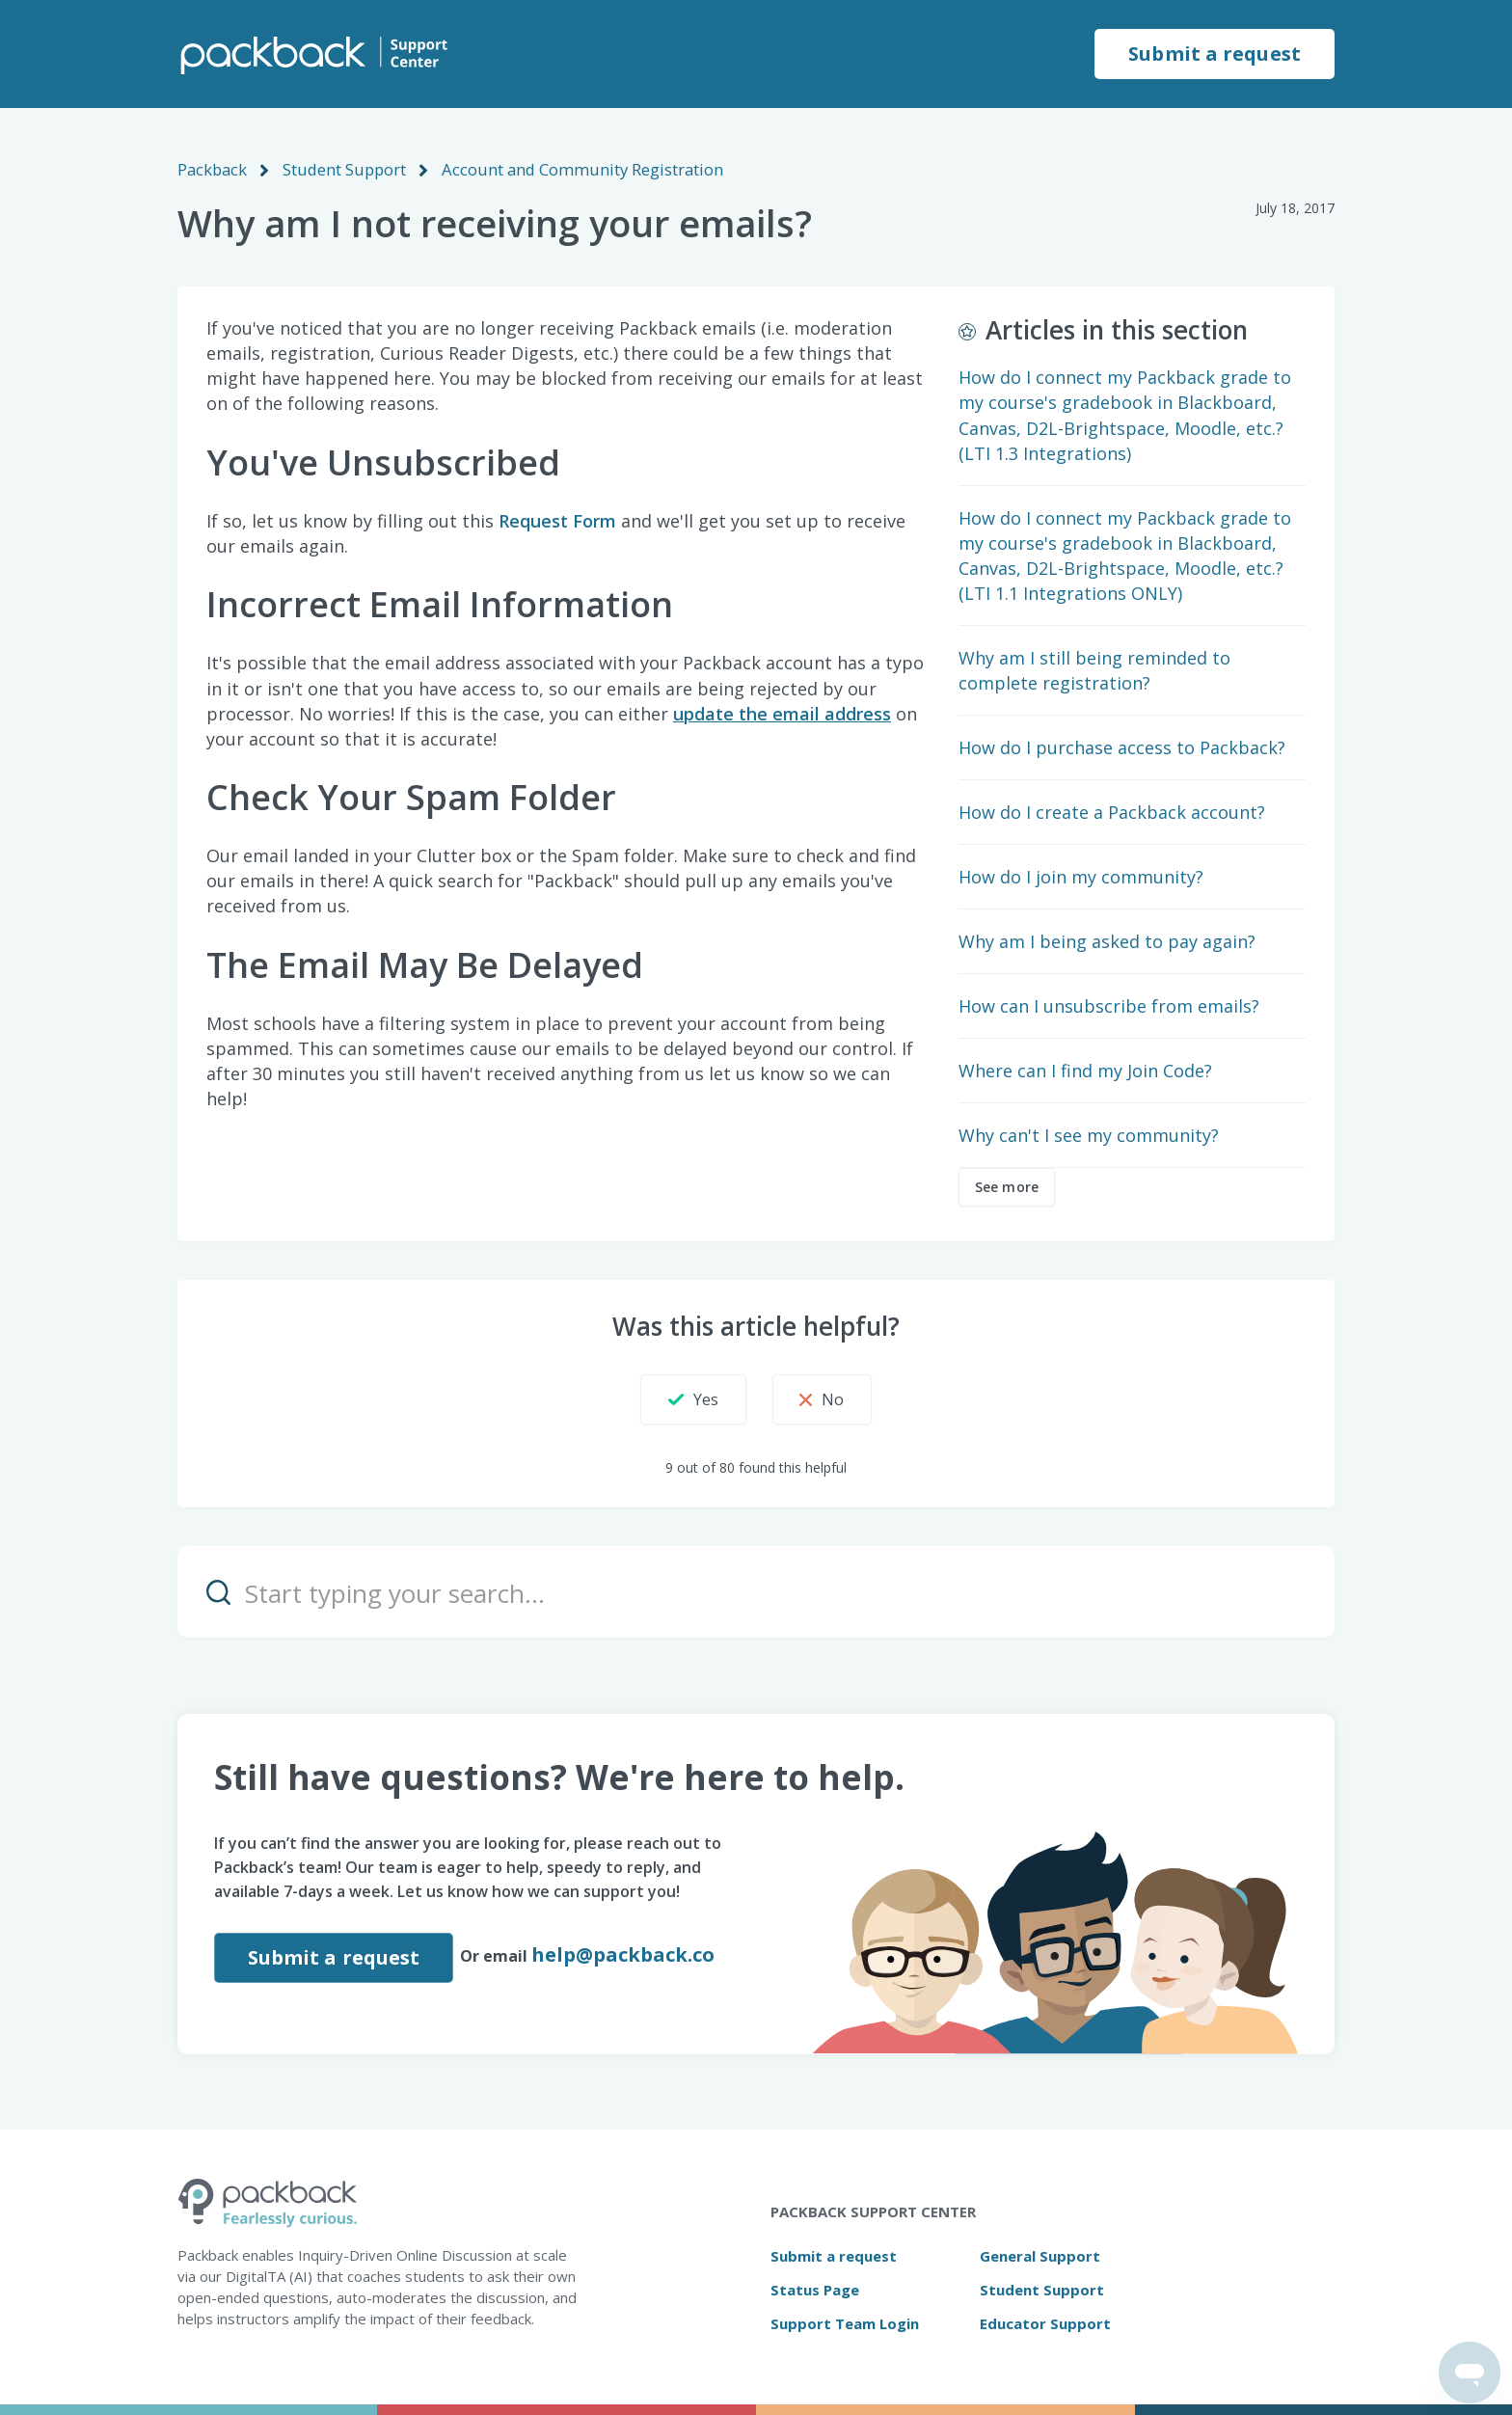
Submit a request (1214, 54)
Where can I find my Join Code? (1085, 1069)
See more (1007, 1186)
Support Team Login (844, 2322)
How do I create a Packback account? (1111, 811)
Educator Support (1045, 2322)
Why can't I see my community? (1088, 1134)
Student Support (341, 168)
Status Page (814, 2288)
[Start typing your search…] (756, 1591)
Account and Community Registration (571, 168)
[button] (678, 1398)
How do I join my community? (1080, 875)
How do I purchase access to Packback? (1121, 746)
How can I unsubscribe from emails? (1108, 1005)
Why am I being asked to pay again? (1107, 940)
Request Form (557, 519)
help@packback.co (625, 1953)
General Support (1040, 2255)
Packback (211, 168)
